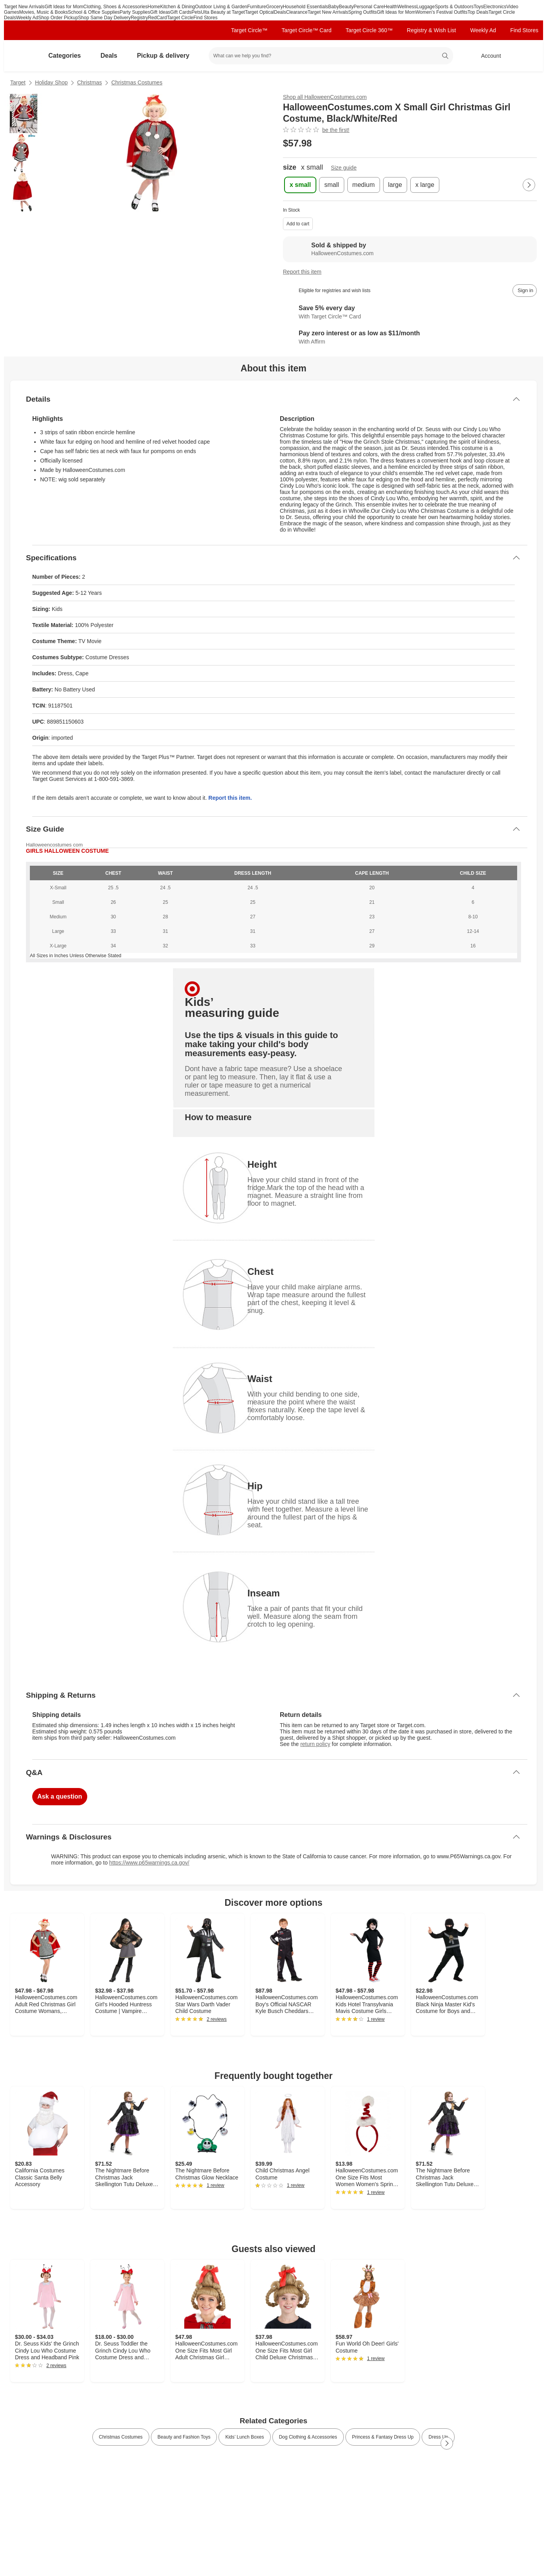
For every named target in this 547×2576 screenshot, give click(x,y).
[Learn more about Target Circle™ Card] (410, 312)
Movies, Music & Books (43, 12)
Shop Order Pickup (58, 17)
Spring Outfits (362, 12)
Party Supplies (135, 12)
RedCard (157, 17)
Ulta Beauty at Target (223, 12)
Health (391, 6)
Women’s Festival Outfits (441, 12)
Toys (478, 6)
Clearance (297, 12)
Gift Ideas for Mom (63, 6)
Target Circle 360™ (369, 30)
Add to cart (297, 224)
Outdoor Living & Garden (221, 6)
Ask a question (59, 1796)
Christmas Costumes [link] (121, 2437)
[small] (331, 185)
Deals (280, 12)
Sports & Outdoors (454, 6)
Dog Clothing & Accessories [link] (308, 2437)
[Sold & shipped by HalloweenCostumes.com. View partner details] (410, 249)
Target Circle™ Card (307, 30)
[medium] (363, 185)
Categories (67, 55)
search (446, 56)
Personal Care (369, 6)
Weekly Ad (27, 17)
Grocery (274, 6)
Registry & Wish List (431, 30)
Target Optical (259, 12)
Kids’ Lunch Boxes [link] (244, 2437)
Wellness (406, 6)
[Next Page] (529, 185)
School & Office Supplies (94, 12)
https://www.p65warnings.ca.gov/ (149, 1862)
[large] (395, 185)
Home (154, 6)
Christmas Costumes (136, 82)
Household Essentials (305, 6)
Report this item (302, 272)
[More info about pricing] (464, 143)
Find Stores (205, 17)
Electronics (495, 6)
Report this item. (229, 798)
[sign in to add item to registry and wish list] (524, 290)
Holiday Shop (51, 82)
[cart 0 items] (526, 55)
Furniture (256, 6)
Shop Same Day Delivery (104, 17)
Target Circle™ (249, 30)
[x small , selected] (300, 185)
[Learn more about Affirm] (410, 337)
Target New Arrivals (24, 6)
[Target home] (21, 55)
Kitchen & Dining (177, 6)
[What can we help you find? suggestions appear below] (331, 55)
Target (18, 82)
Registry (139, 17)
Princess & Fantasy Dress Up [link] (383, 2437)
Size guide (343, 168)
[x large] (424, 185)
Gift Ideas (160, 12)
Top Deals (478, 12)
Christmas (89, 82)
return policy (315, 1744)
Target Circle (180, 17)
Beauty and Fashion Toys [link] (184, 2437)
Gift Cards (180, 12)
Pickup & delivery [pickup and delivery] (166, 55)
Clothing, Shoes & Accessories (115, 6)
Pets (196, 12)
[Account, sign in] (487, 55)
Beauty (346, 6)
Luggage (426, 6)
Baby (333, 6)
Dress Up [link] (438, 2437)
